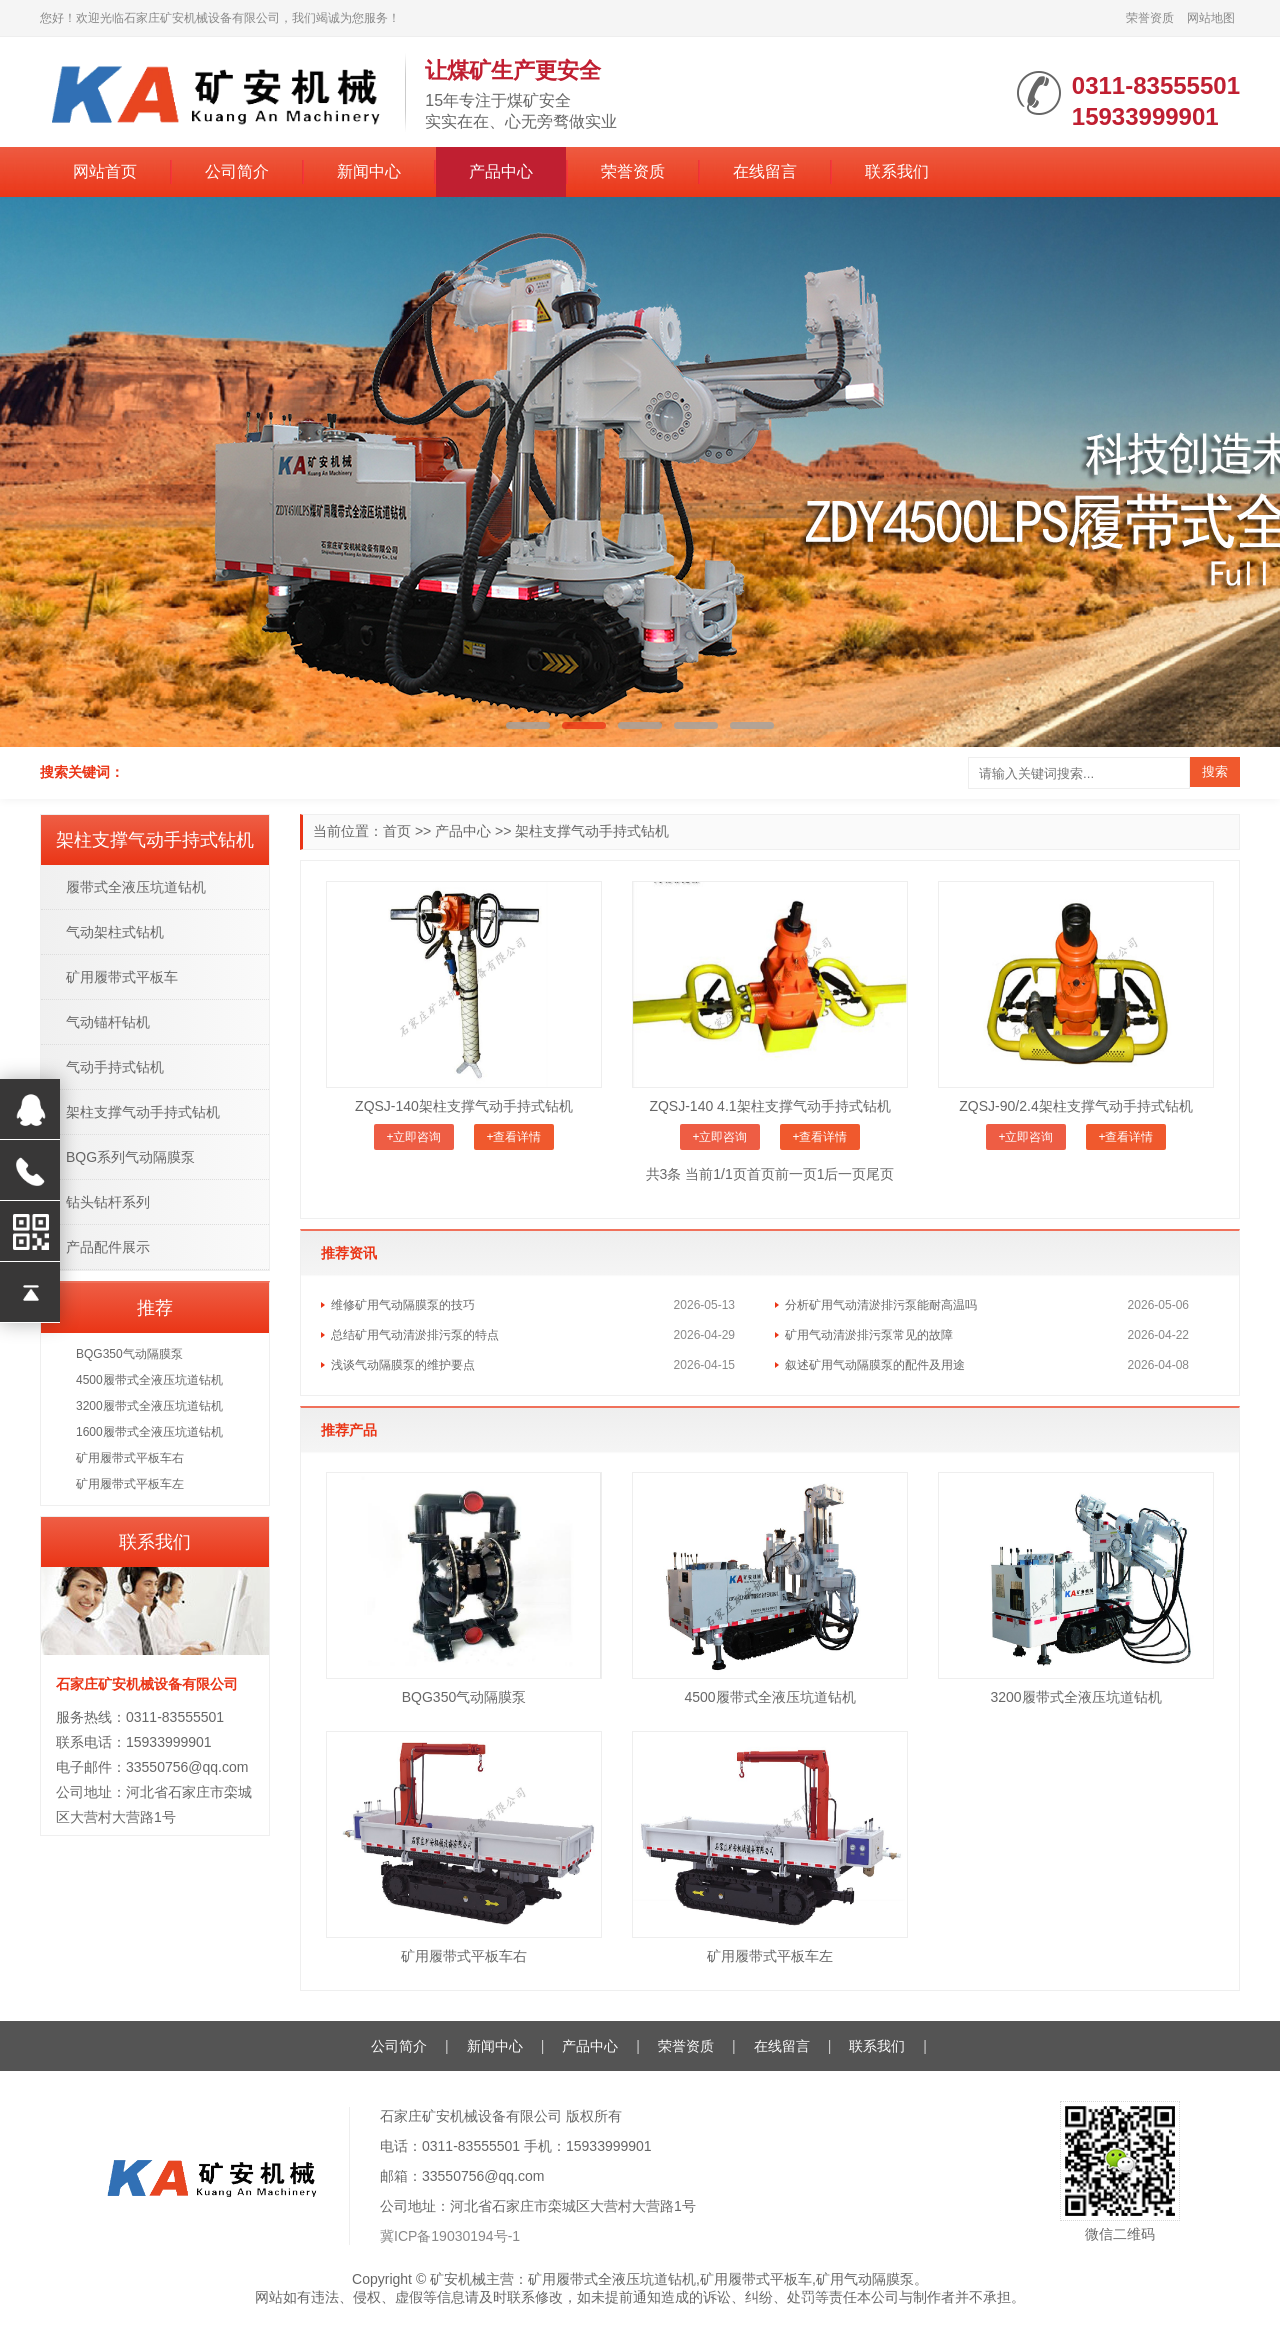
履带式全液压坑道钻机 (136, 887)
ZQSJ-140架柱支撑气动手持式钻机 (464, 1106)
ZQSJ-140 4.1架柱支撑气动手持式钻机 (769, 1106)
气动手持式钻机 (115, 1067)
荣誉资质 (1150, 18)
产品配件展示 (108, 1247)
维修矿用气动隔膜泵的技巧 (403, 1305)
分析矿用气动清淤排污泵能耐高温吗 (881, 1305)
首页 (397, 831)
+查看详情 (513, 1137)
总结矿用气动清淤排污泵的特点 (415, 1335)
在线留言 (765, 171)
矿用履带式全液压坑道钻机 (612, 2279)
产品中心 (501, 171)
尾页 (880, 1174)
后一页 (845, 1174)
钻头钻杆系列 (108, 1202)
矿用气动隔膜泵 (865, 2279)
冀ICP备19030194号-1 (450, 2236)
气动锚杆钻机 (108, 1022)
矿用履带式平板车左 (770, 1956)
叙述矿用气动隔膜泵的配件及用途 (875, 1365)
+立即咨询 (413, 1137)
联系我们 (897, 171)
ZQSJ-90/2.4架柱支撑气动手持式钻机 (1075, 1106)
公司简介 (237, 171)
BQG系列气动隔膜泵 (130, 1157)
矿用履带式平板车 (122, 977)
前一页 (796, 1174)
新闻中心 (369, 171)
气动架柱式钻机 (115, 932)
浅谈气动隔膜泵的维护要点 (403, 1365)
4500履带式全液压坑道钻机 (769, 1697)
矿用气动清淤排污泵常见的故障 (869, 1335)
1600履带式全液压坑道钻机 (149, 1432)
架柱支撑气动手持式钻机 (592, 831)
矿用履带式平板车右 (464, 1956)
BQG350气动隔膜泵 (464, 1697)
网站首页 (105, 171)
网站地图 (1211, 18)
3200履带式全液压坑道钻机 (1075, 1697)
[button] (528, 725)
